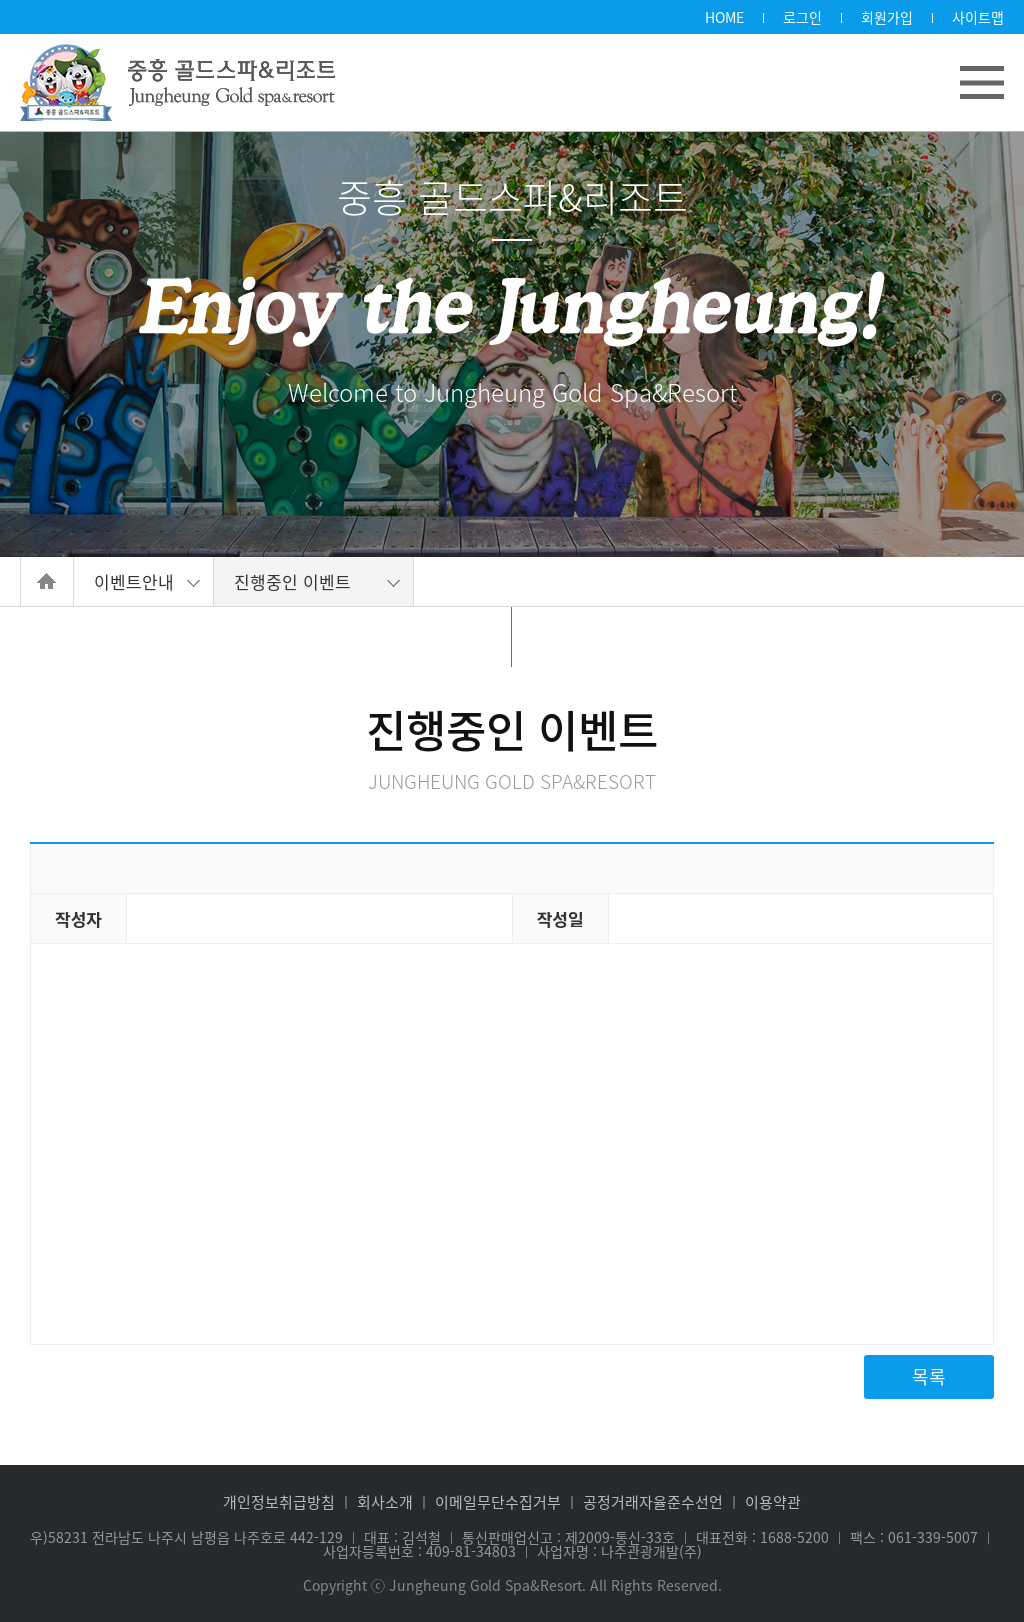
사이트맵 (978, 17)
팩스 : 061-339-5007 (914, 1537)
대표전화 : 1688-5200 (762, 1537)
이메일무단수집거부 (498, 1502)
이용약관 (773, 1502)
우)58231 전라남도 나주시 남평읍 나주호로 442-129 (186, 1537)
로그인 (802, 17)
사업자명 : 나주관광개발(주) (619, 1551)
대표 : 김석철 (402, 1537)
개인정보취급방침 (279, 1502)
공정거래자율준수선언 (653, 1502)
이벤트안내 (134, 581)
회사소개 (385, 1502)
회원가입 (887, 17)
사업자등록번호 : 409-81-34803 (419, 1551)
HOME (724, 17)
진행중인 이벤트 (292, 581)
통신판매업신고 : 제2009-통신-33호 (568, 1537)
